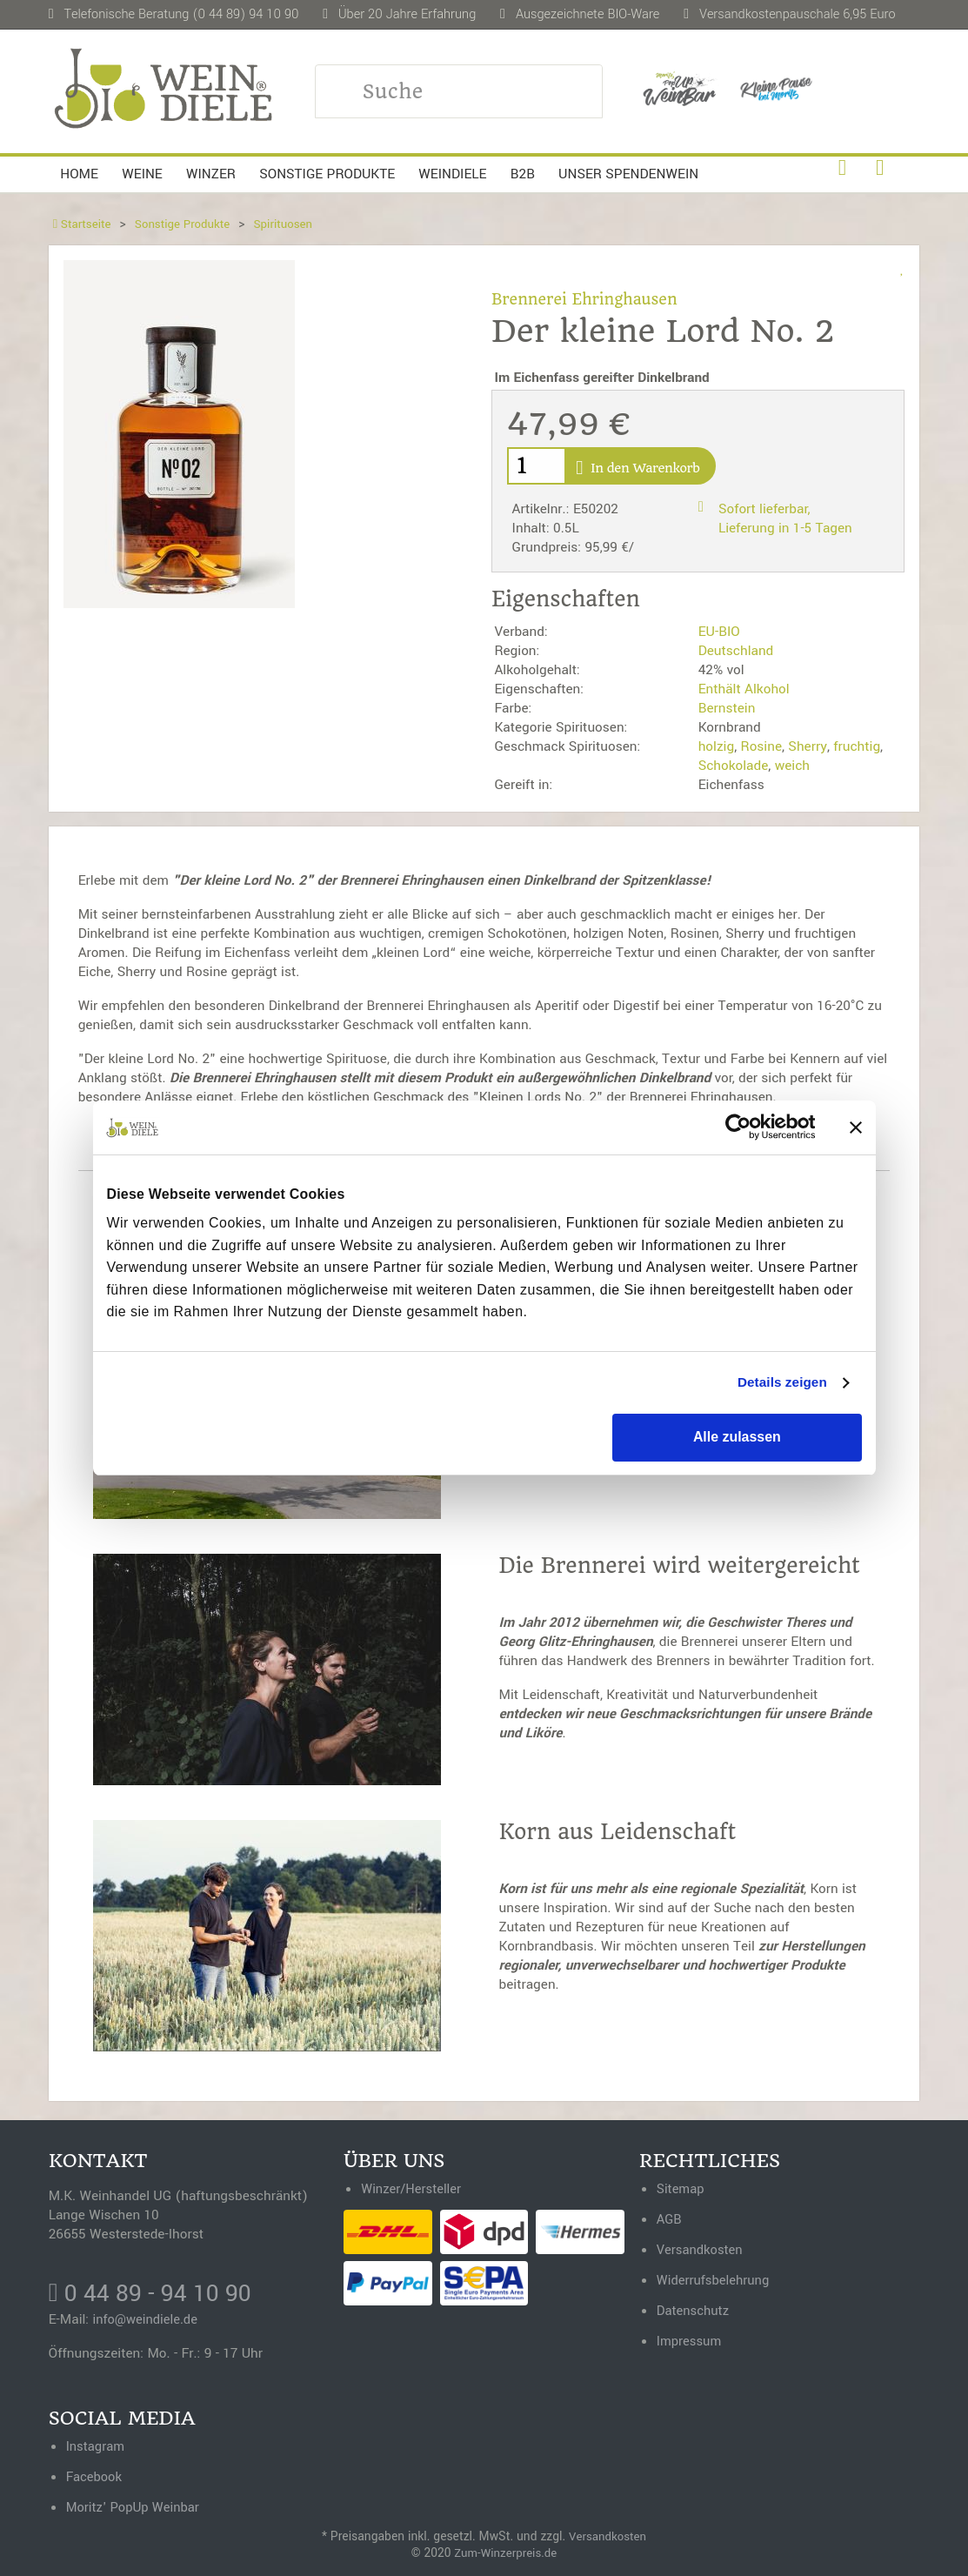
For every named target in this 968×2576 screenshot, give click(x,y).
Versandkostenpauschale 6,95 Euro (797, 14)
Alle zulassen (737, 1437)
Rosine (761, 746)
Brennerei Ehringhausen (588, 299)
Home (79, 174)
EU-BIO (719, 631)
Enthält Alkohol (744, 689)
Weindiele (452, 174)
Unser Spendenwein (628, 174)
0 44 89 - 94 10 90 (155, 2295)
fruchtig (856, 746)
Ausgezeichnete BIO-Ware (587, 14)
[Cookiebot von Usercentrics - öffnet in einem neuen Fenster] (739, 1127)
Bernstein (727, 708)
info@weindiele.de (148, 2322)
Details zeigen (779, 1382)
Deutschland (736, 650)
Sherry (807, 746)
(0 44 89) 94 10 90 (245, 14)
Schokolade (733, 765)
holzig (716, 746)
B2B (523, 174)
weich (792, 765)
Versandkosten (607, 2536)
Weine (142, 174)
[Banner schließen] (856, 1127)
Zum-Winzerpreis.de (505, 2553)
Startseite (83, 224)
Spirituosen (292, 224)
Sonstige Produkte (327, 174)
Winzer (211, 174)
